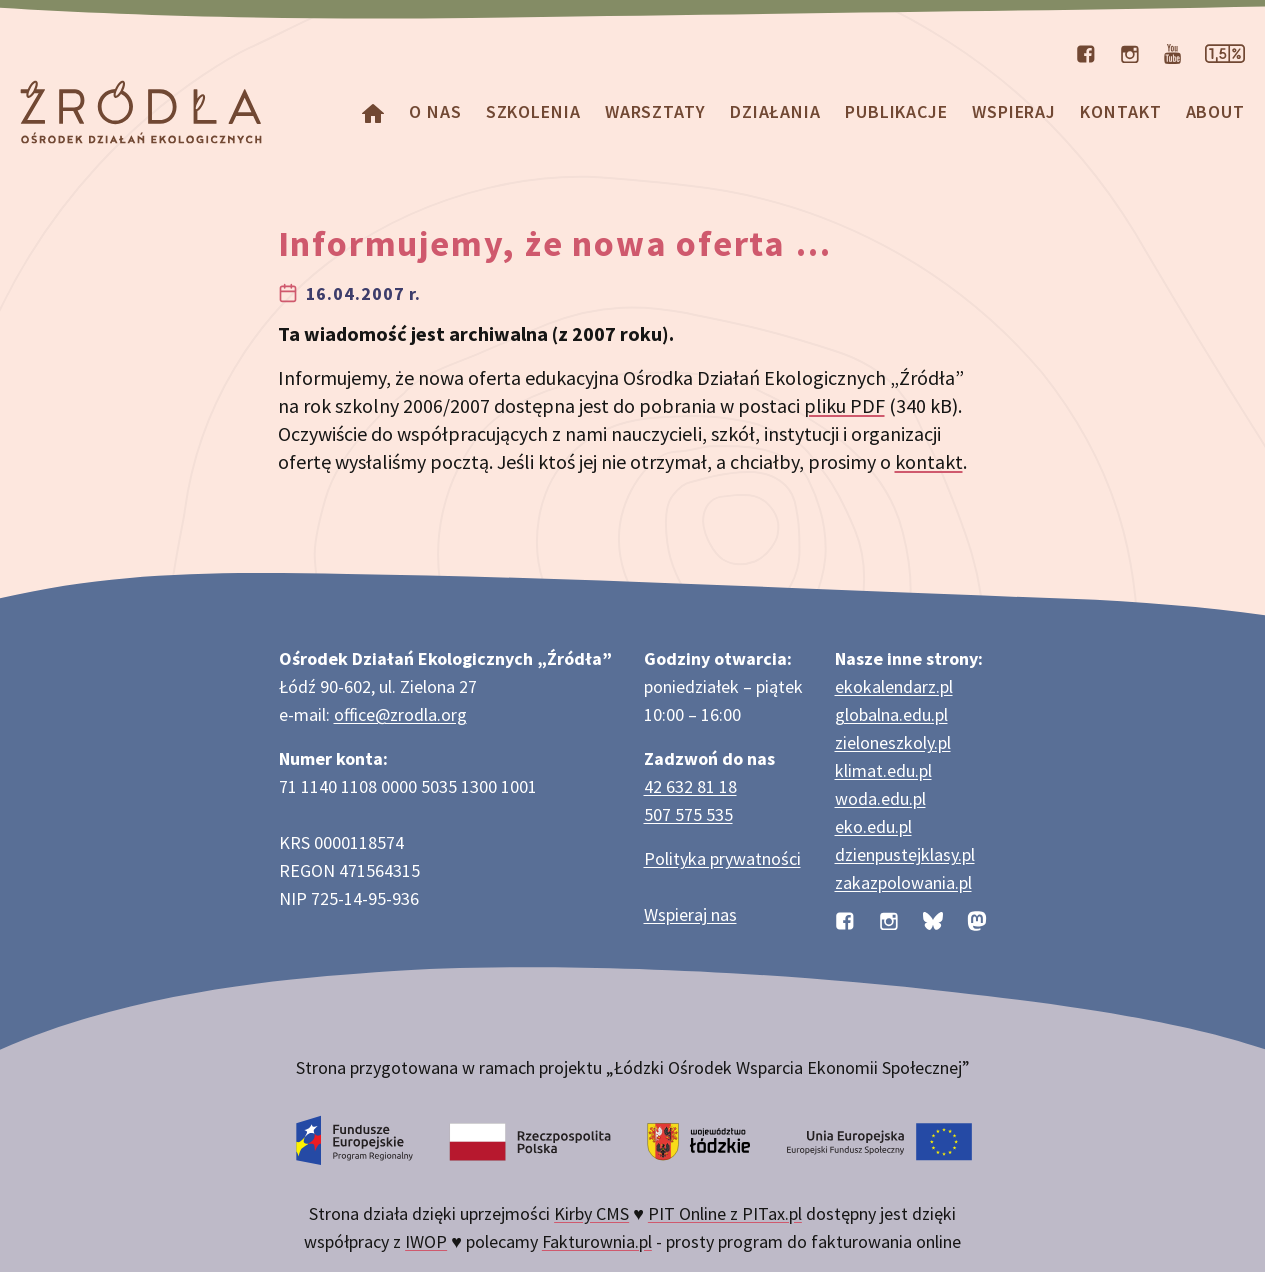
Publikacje (896, 111)
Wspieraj (1014, 111)
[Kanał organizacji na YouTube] (1172, 52)
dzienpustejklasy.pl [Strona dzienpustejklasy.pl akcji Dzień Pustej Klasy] (905, 854)
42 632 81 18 (690, 786)
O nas (435, 111)
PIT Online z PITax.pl (725, 1213)
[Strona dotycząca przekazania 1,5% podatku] (1225, 52)
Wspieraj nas (690, 914)
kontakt (929, 461)
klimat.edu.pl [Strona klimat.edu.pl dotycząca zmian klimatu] (883, 770)
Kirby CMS (591, 1213)
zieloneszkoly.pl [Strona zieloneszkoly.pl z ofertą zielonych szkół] (893, 742)
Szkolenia (533, 111)
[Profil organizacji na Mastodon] (977, 918)
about (1216, 111)
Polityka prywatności (722, 858)
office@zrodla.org (400, 714)
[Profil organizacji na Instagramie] (1130, 52)
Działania (775, 111)
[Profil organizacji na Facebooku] (1086, 52)
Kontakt (1120, 111)
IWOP (426, 1241)
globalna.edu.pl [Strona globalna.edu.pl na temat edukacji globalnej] (891, 714)
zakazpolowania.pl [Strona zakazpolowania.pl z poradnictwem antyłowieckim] (903, 882)
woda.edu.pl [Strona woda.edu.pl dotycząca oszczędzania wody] (880, 798)
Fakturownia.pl (597, 1241)
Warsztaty (655, 111)
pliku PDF (844, 405)
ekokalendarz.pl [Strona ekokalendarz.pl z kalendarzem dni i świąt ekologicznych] (894, 686)
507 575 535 (688, 814)
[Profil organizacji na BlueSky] (933, 918)
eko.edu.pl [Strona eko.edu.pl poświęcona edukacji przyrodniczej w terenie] (873, 826)
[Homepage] (373, 111)
